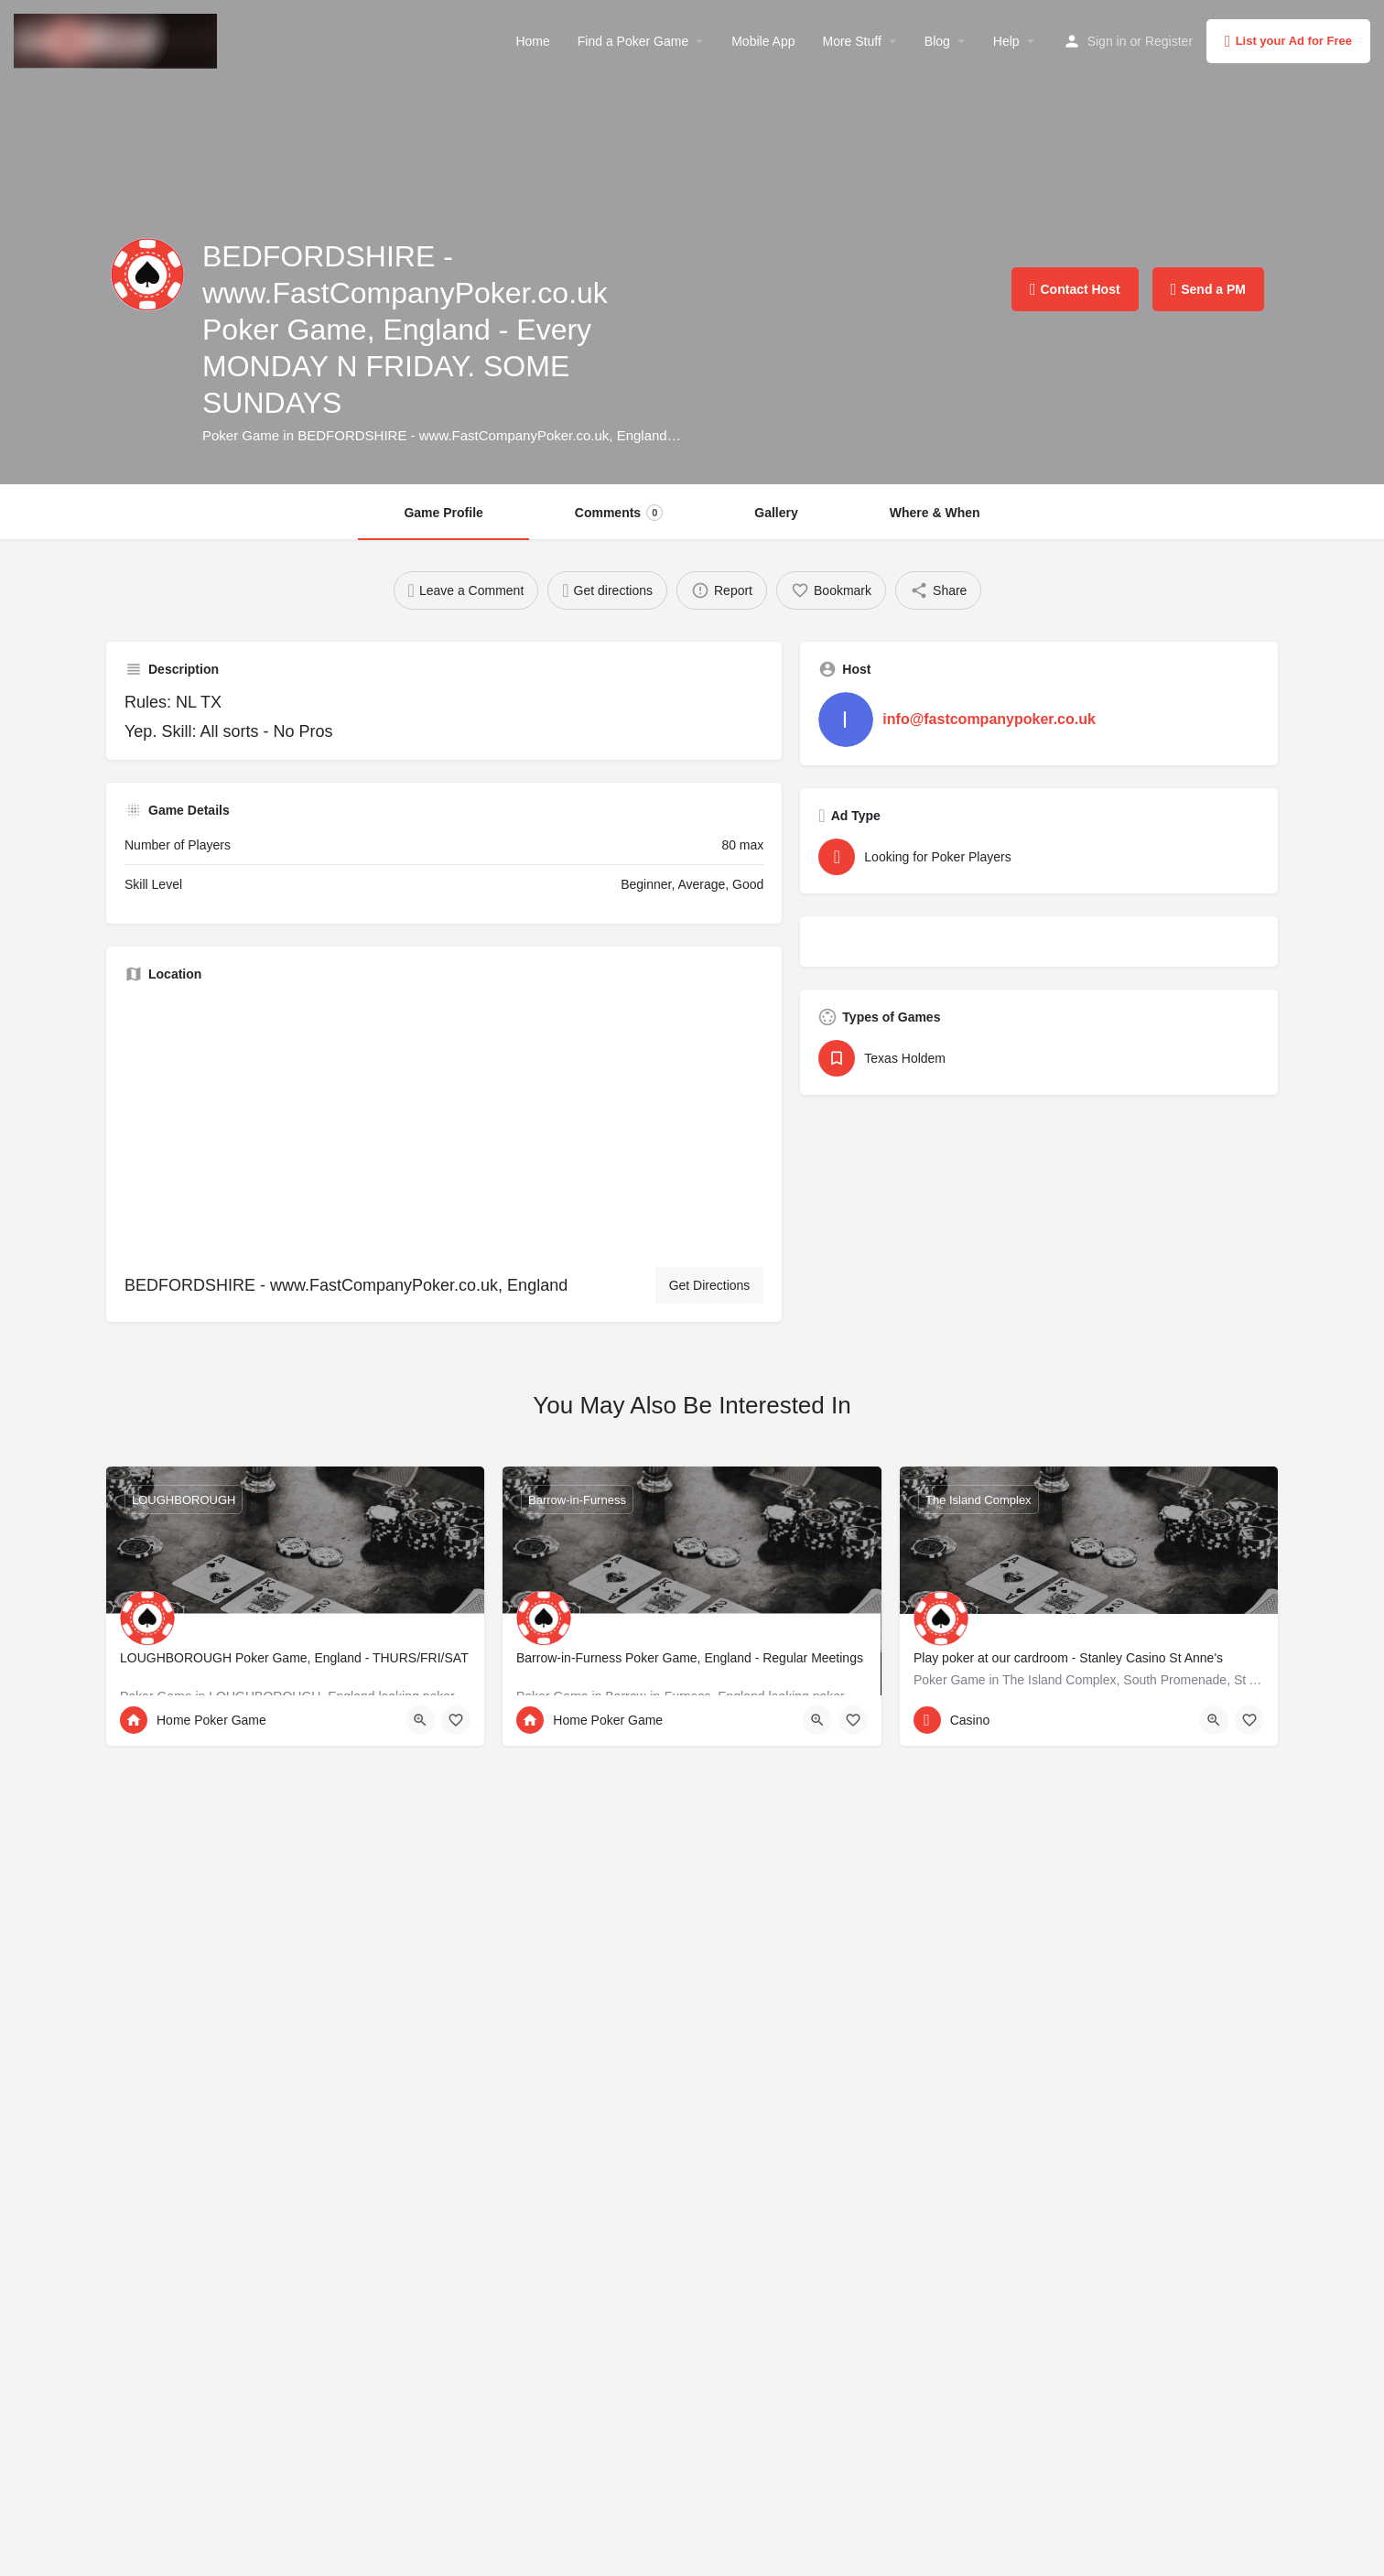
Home (532, 41)
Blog (937, 41)
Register (1169, 41)
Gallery (775, 512)
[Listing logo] (147, 274)
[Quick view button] (420, 1720)
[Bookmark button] (455, 1720)
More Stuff (851, 41)
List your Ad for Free (1288, 41)
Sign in (1107, 41)
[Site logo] (118, 39)
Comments (619, 512)
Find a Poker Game (633, 41)
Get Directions (710, 1285)
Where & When (935, 512)
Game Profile (443, 512)
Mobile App (763, 41)
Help (1006, 41)
